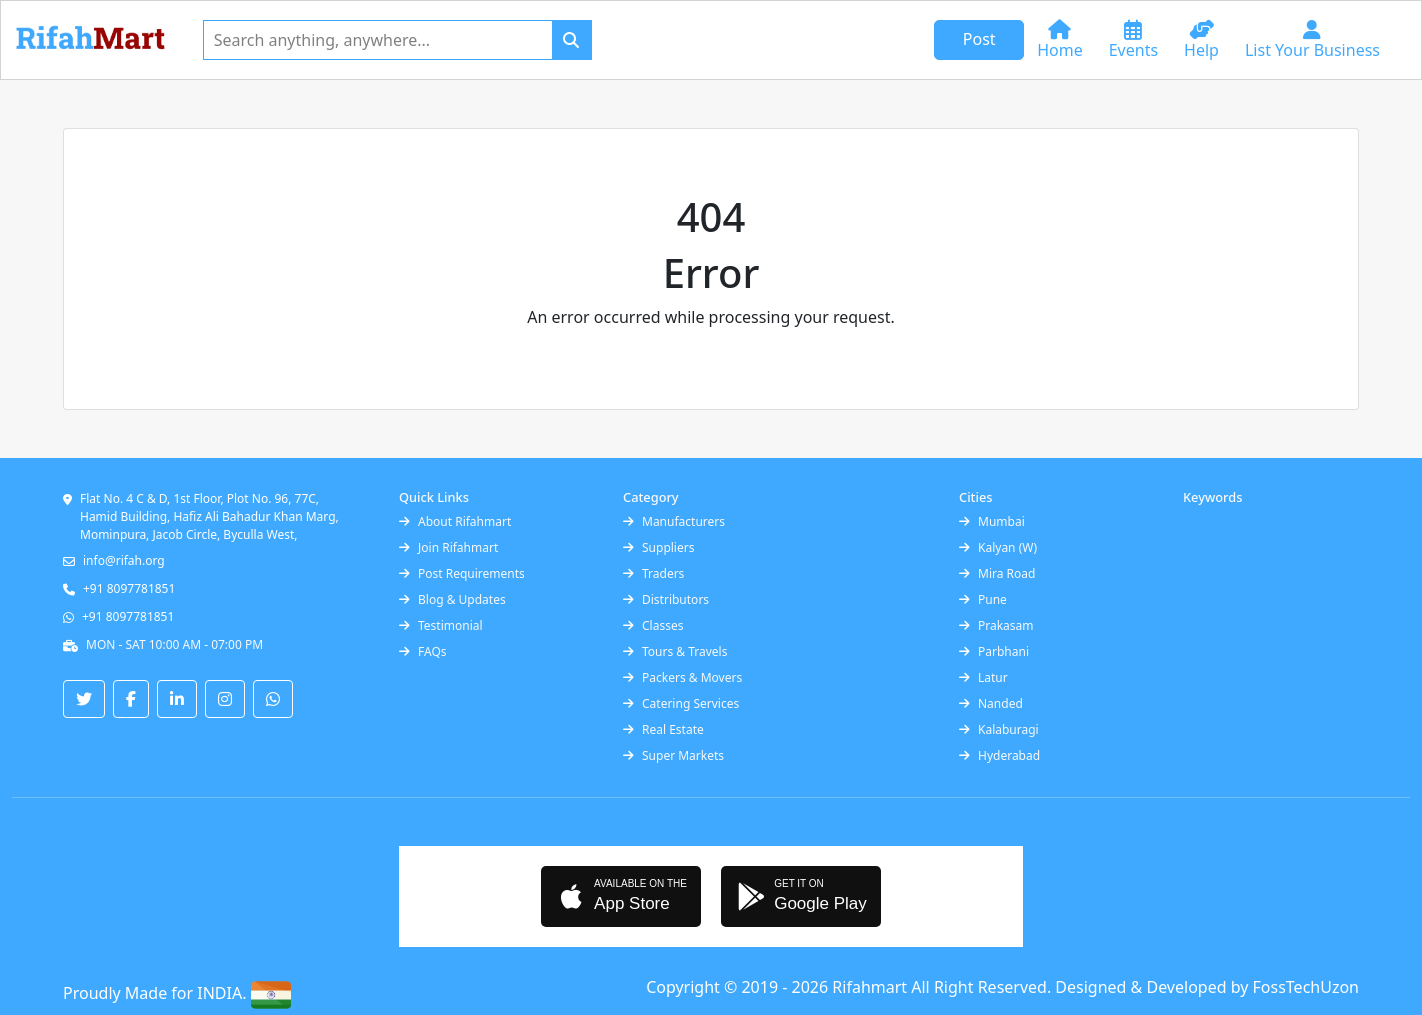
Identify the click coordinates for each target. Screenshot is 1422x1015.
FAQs (423, 651)
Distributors (666, 599)
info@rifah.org (124, 560)
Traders (653, 573)
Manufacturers (674, 521)
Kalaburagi (999, 729)
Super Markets (673, 755)
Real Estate (663, 729)
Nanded (991, 703)
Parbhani (994, 651)
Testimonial (441, 625)
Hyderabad (999, 755)
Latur (983, 677)
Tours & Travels (675, 651)
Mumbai (992, 521)
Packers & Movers (682, 677)
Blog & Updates (452, 599)
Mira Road (997, 573)
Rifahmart (871, 987)
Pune (983, 599)
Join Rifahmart (448, 547)
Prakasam (996, 625)
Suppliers (658, 547)
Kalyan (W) (998, 547)
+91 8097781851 (129, 588)
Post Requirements (462, 573)
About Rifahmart (455, 521)
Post (979, 39)
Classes (653, 625)
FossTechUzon (1306, 987)
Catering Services (681, 703)
